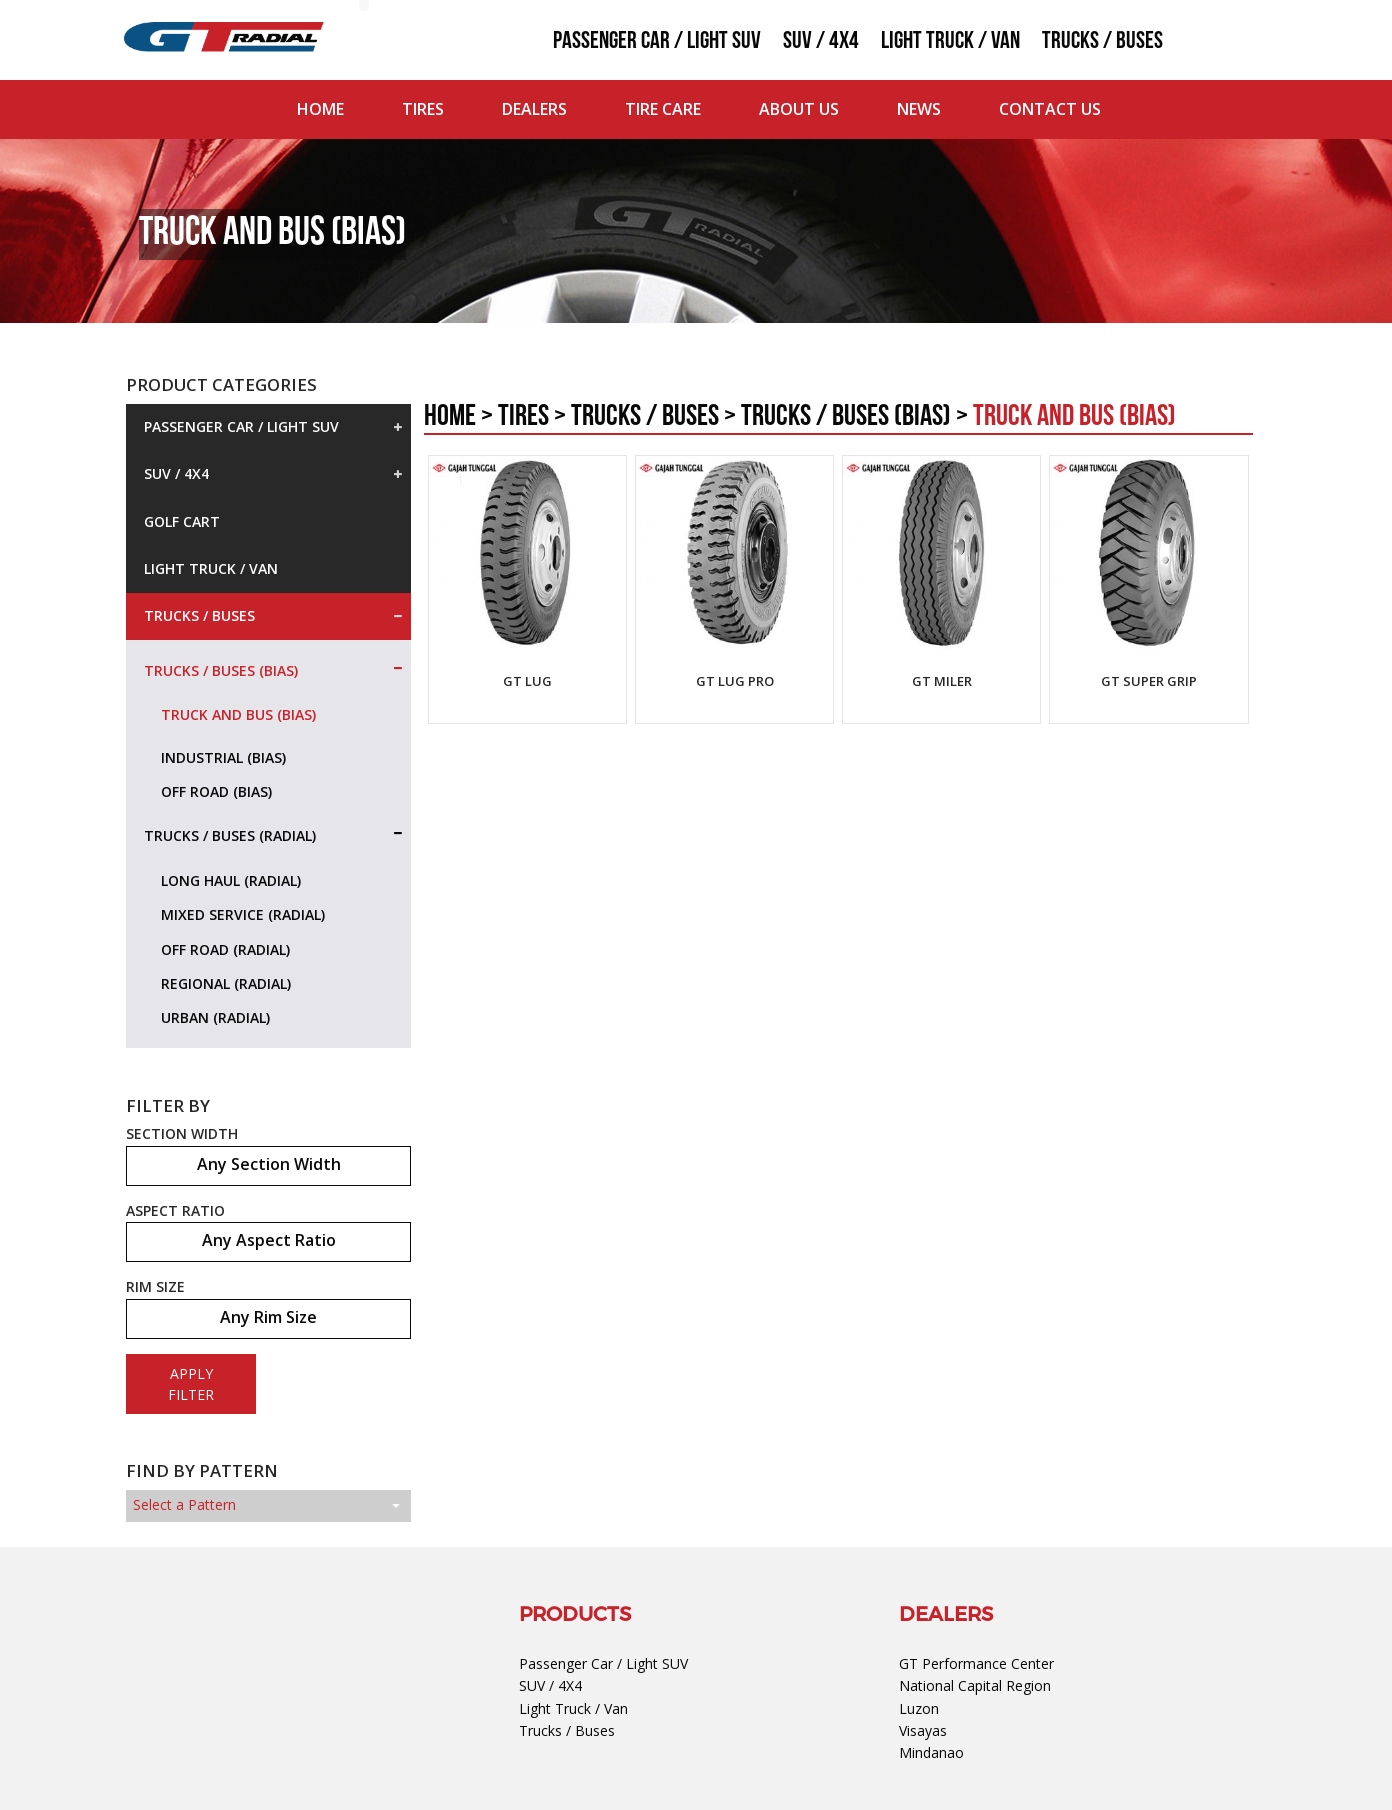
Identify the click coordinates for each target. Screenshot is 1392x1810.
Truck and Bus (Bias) (238, 714)
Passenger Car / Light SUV (657, 42)
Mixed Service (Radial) (243, 914)
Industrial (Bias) (223, 757)
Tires (423, 109)
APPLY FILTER (191, 1384)
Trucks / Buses (1102, 42)
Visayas (923, 1730)
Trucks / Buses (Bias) (223, 671)
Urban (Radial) (215, 1017)
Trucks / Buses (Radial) (232, 836)
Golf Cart (182, 521)
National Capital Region (975, 1685)
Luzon (919, 1708)
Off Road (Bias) (216, 791)
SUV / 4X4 (821, 42)
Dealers (534, 109)
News (919, 109)
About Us (799, 109)
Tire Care (663, 109)
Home (320, 109)
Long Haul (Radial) (231, 880)
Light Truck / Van (950, 42)
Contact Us (1050, 109)
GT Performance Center (976, 1663)
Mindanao (931, 1752)
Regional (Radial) (226, 983)
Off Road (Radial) (225, 949)
